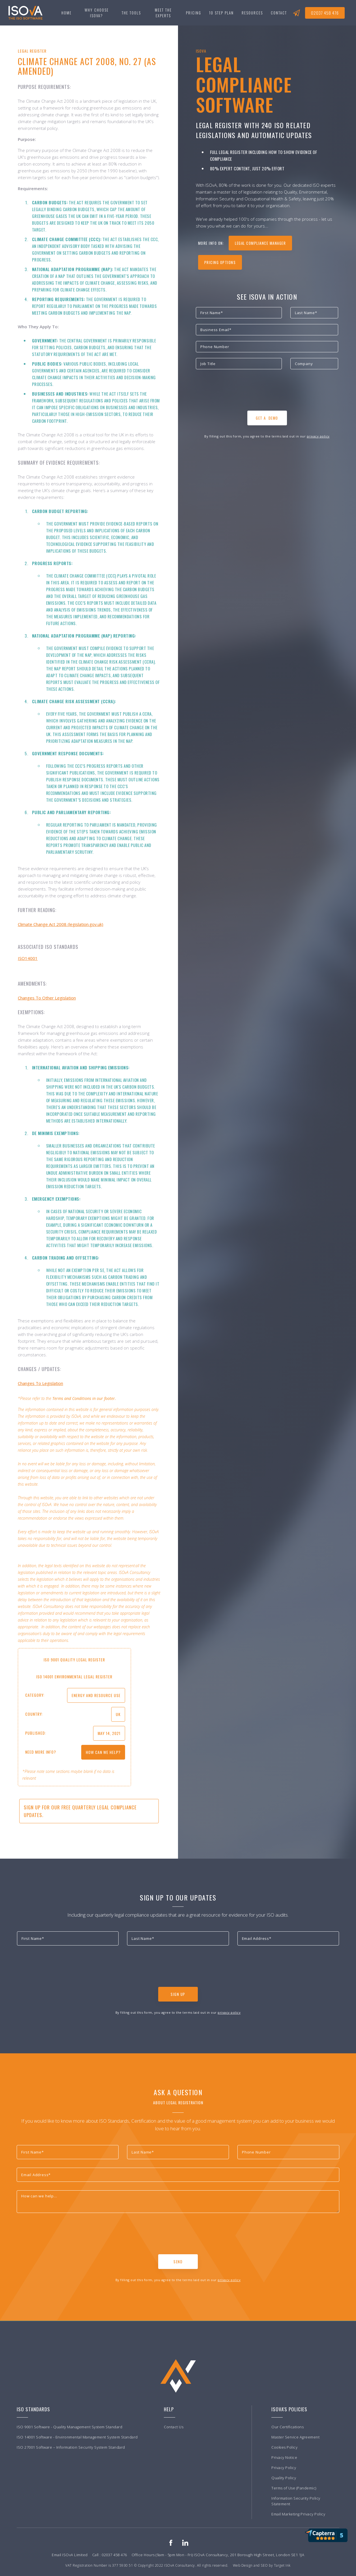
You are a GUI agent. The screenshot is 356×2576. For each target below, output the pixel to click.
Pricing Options (220, 262)
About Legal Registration (178, 2102)
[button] (131, 13)
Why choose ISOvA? (97, 12)
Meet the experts (163, 12)
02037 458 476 (325, 13)
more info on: (211, 243)
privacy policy (318, 436)
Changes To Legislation (40, 1383)
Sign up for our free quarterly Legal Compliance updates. (80, 1811)
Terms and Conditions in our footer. (84, 1398)
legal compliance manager (260, 243)
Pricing (193, 13)
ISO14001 (28, 958)
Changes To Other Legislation (47, 998)
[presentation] (239, 392)
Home (66, 13)
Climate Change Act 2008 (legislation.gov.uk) (60, 924)
